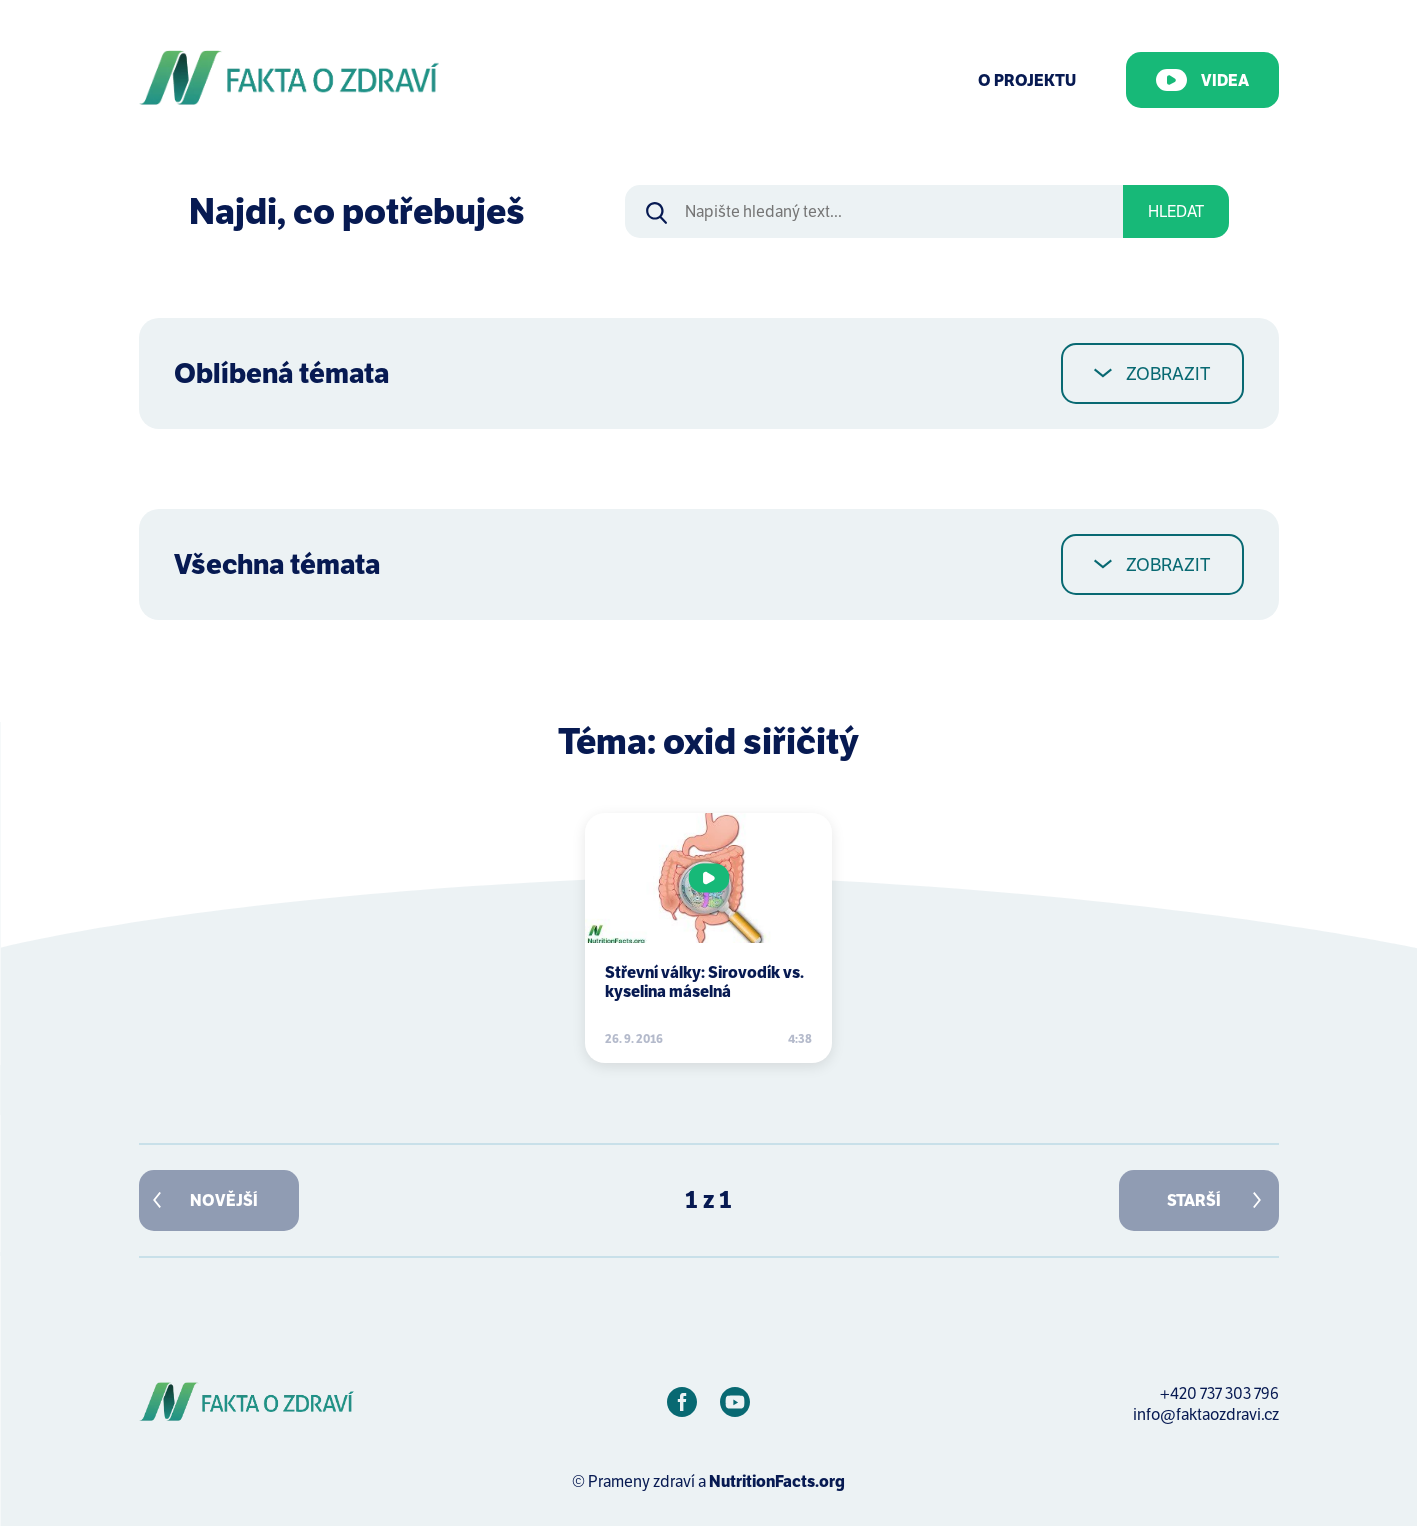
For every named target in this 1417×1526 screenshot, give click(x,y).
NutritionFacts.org (777, 1481)
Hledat (1176, 211)
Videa (1202, 80)
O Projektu (1027, 80)
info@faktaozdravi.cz (1206, 1414)
